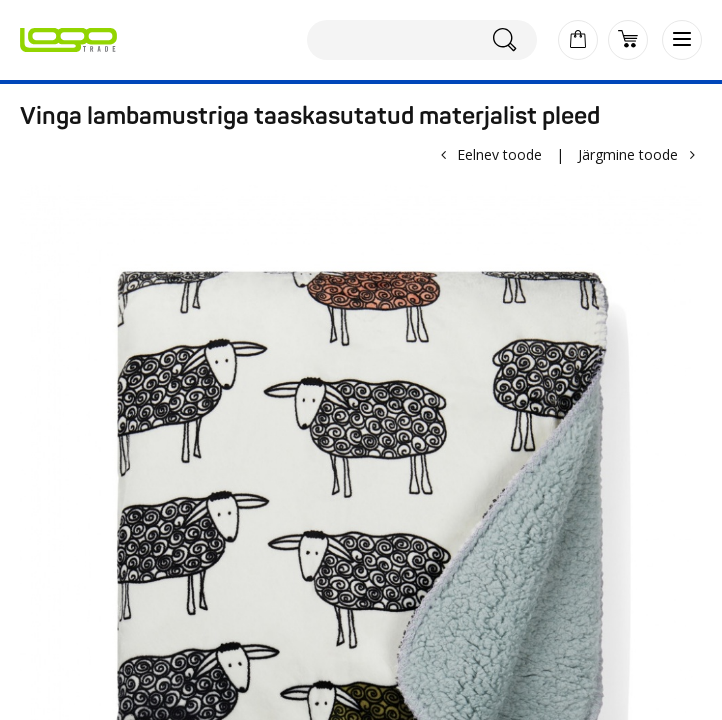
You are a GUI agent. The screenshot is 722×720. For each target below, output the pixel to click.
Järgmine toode (628, 154)
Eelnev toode (499, 154)
